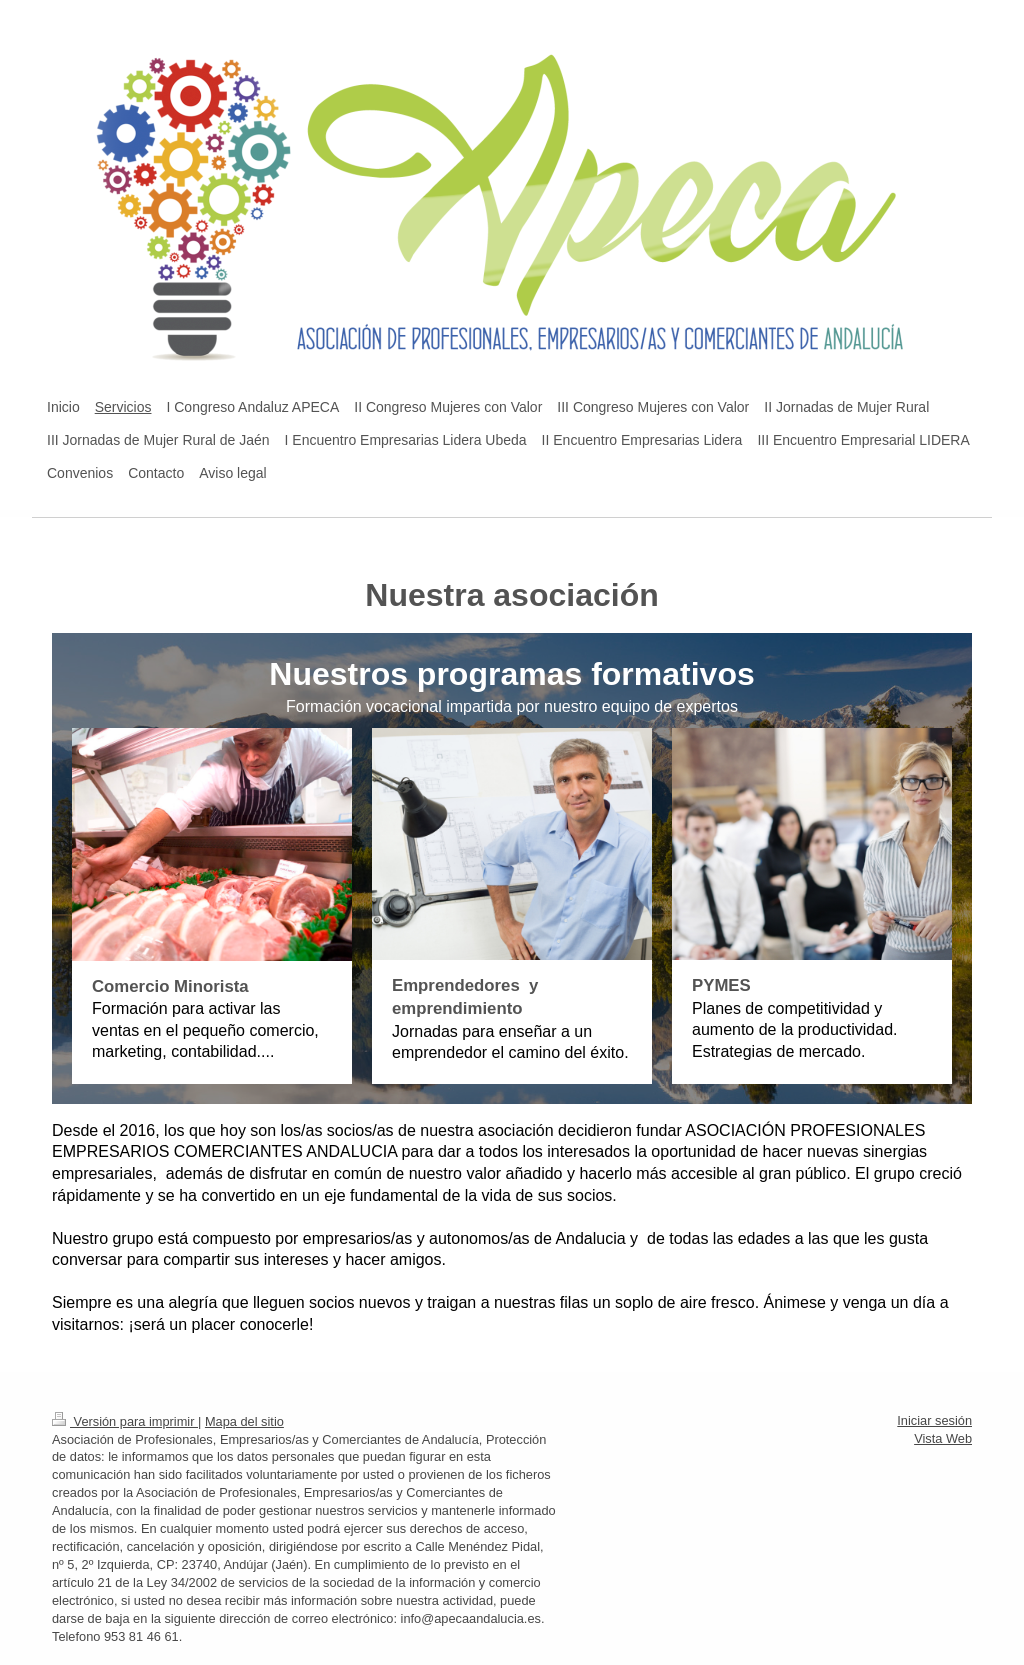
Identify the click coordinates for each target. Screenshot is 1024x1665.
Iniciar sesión (934, 1420)
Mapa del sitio (244, 1421)
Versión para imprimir (125, 1421)
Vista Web (943, 1438)
